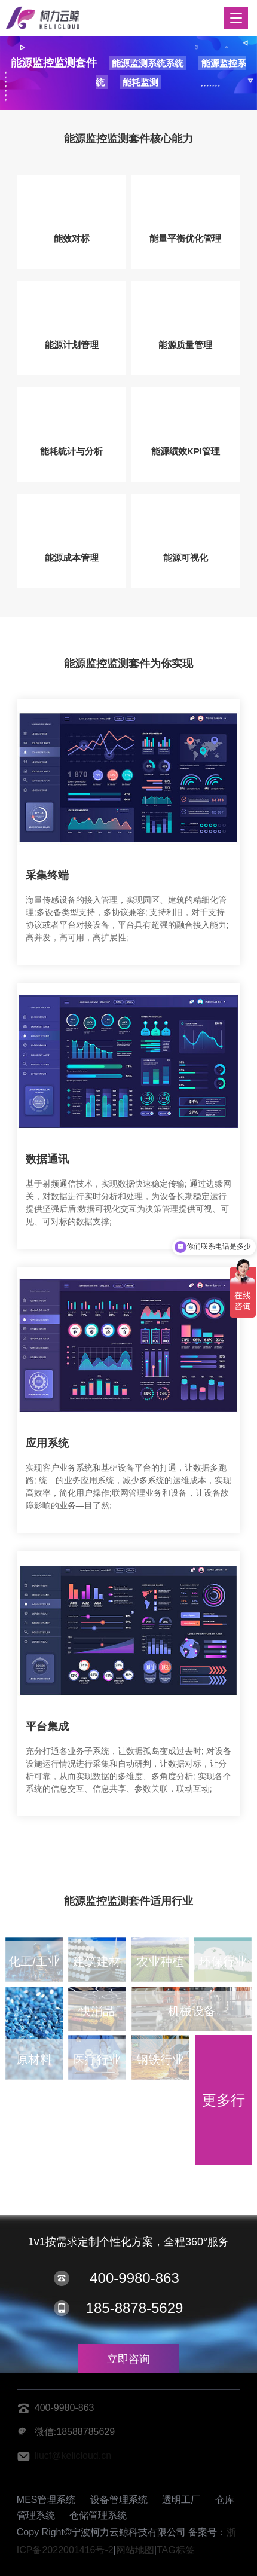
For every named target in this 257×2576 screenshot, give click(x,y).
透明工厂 (181, 2500)
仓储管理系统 (98, 2515)
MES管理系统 (46, 2500)
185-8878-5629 (134, 2308)
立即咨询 (128, 2359)
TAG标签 (176, 2550)
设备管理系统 (119, 2500)
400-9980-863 (134, 2278)
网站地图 (135, 2550)
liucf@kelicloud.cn (73, 2455)
